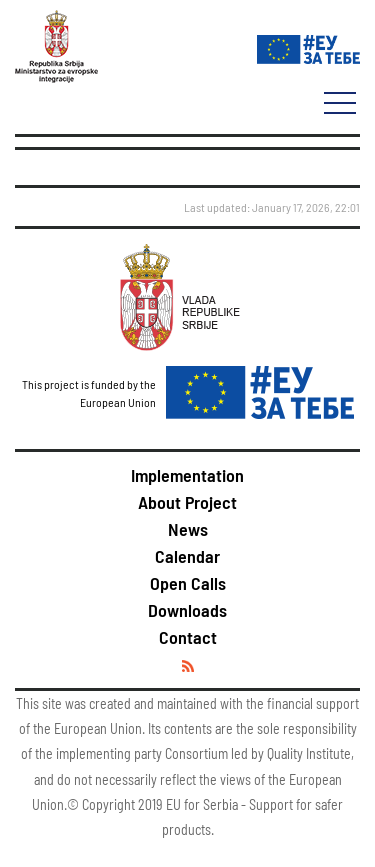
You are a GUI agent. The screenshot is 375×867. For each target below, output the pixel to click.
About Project (187, 502)
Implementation (187, 475)
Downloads (187, 610)
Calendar (187, 556)
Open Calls (188, 583)
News (188, 529)
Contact (188, 637)
